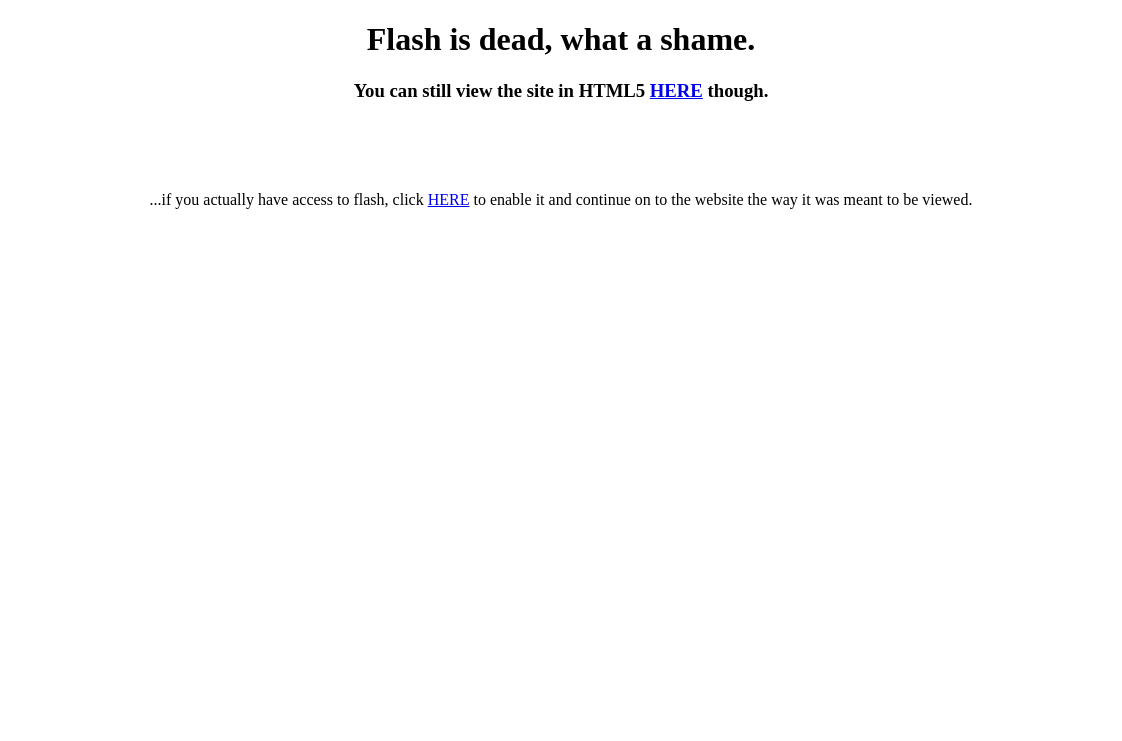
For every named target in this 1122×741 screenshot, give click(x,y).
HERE (676, 90)
